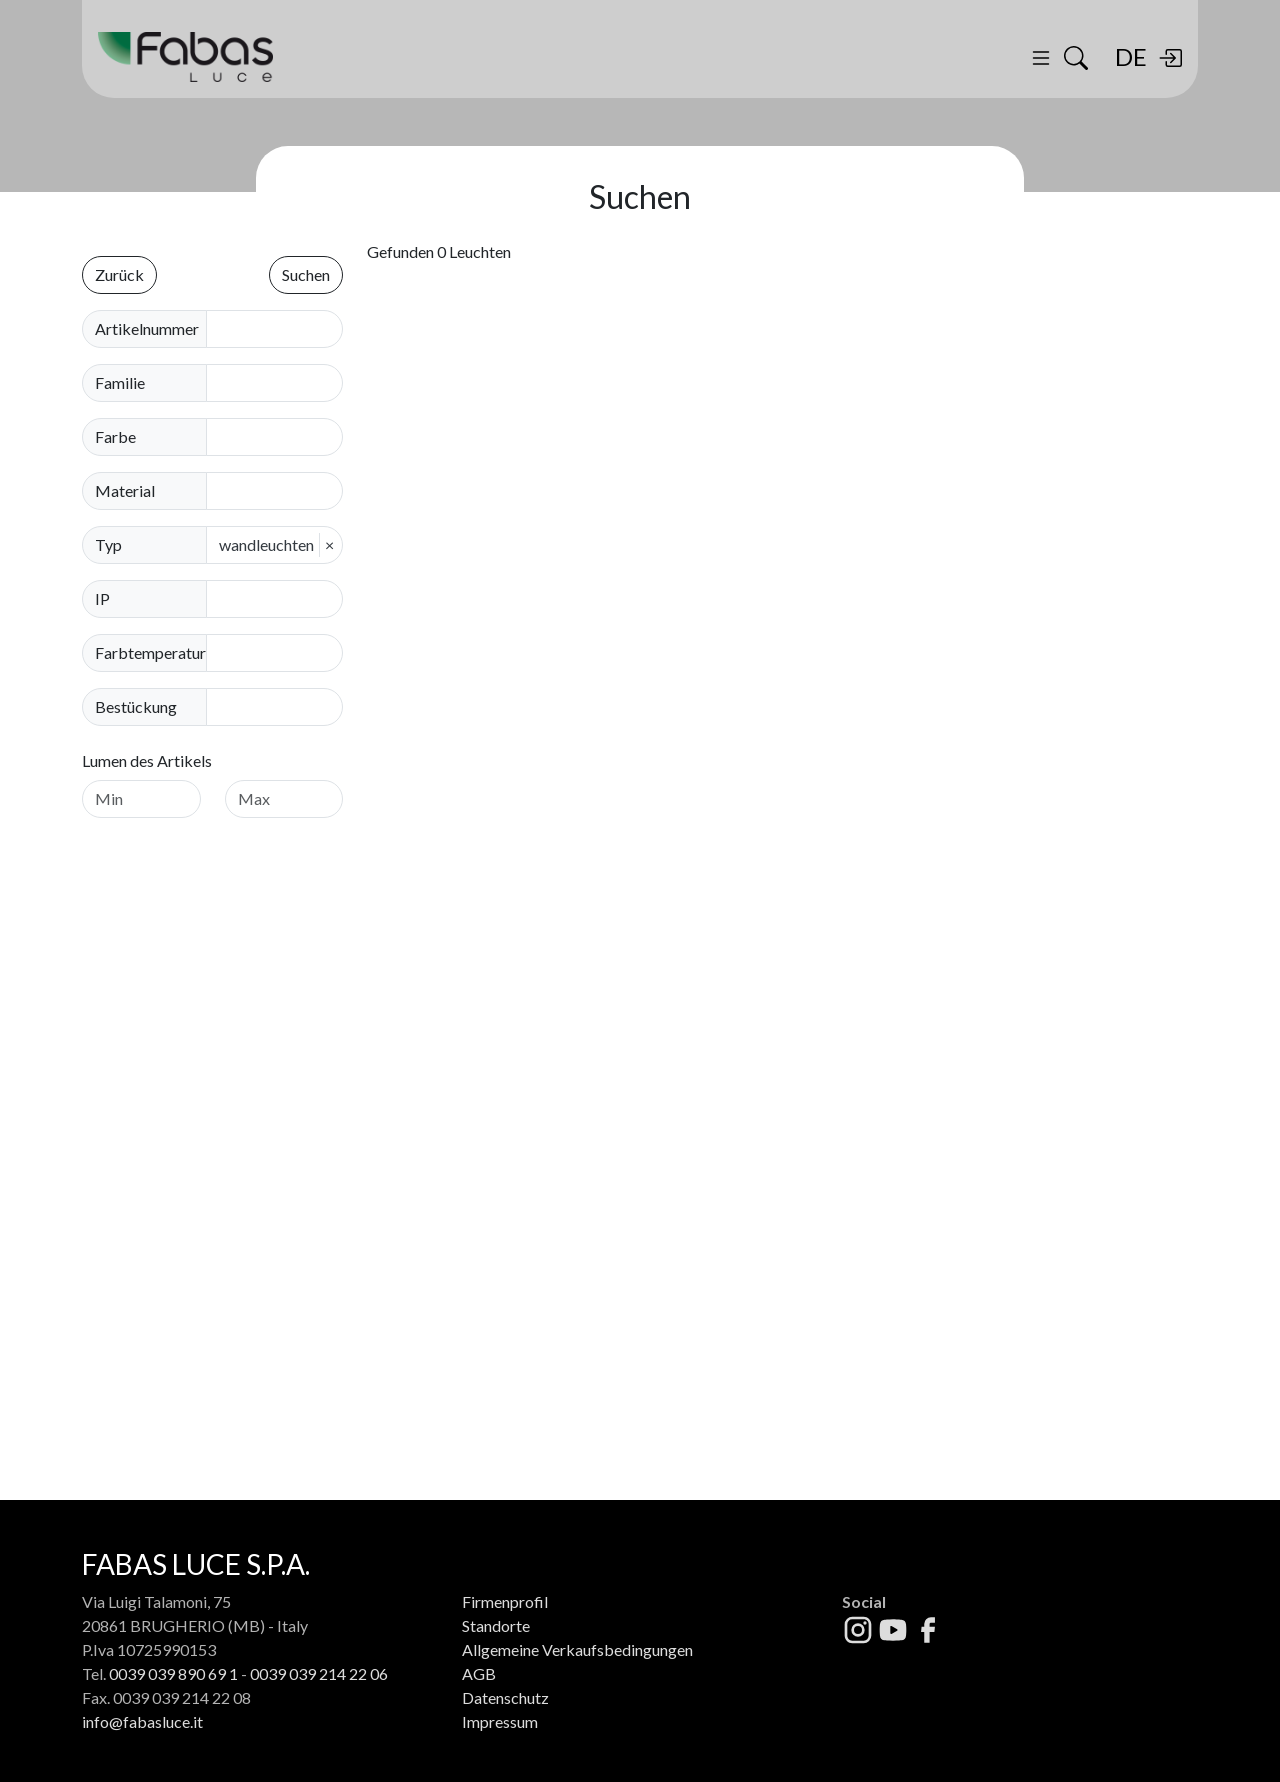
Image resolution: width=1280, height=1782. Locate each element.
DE (1131, 56)
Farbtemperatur (150, 652)
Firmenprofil (505, 1601)
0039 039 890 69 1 (173, 1673)
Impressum (500, 1721)
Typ (108, 544)
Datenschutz (505, 1697)
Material (125, 490)
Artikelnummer (147, 328)
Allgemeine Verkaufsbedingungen (577, 1649)
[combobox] (280, 383)
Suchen (306, 274)
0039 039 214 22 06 (319, 1673)
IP (102, 598)
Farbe (115, 436)
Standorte (496, 1625)
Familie (120, 382)
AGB (479, 1673)
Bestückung (136, 706)
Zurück (119, 274)
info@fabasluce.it (142, 1721)
